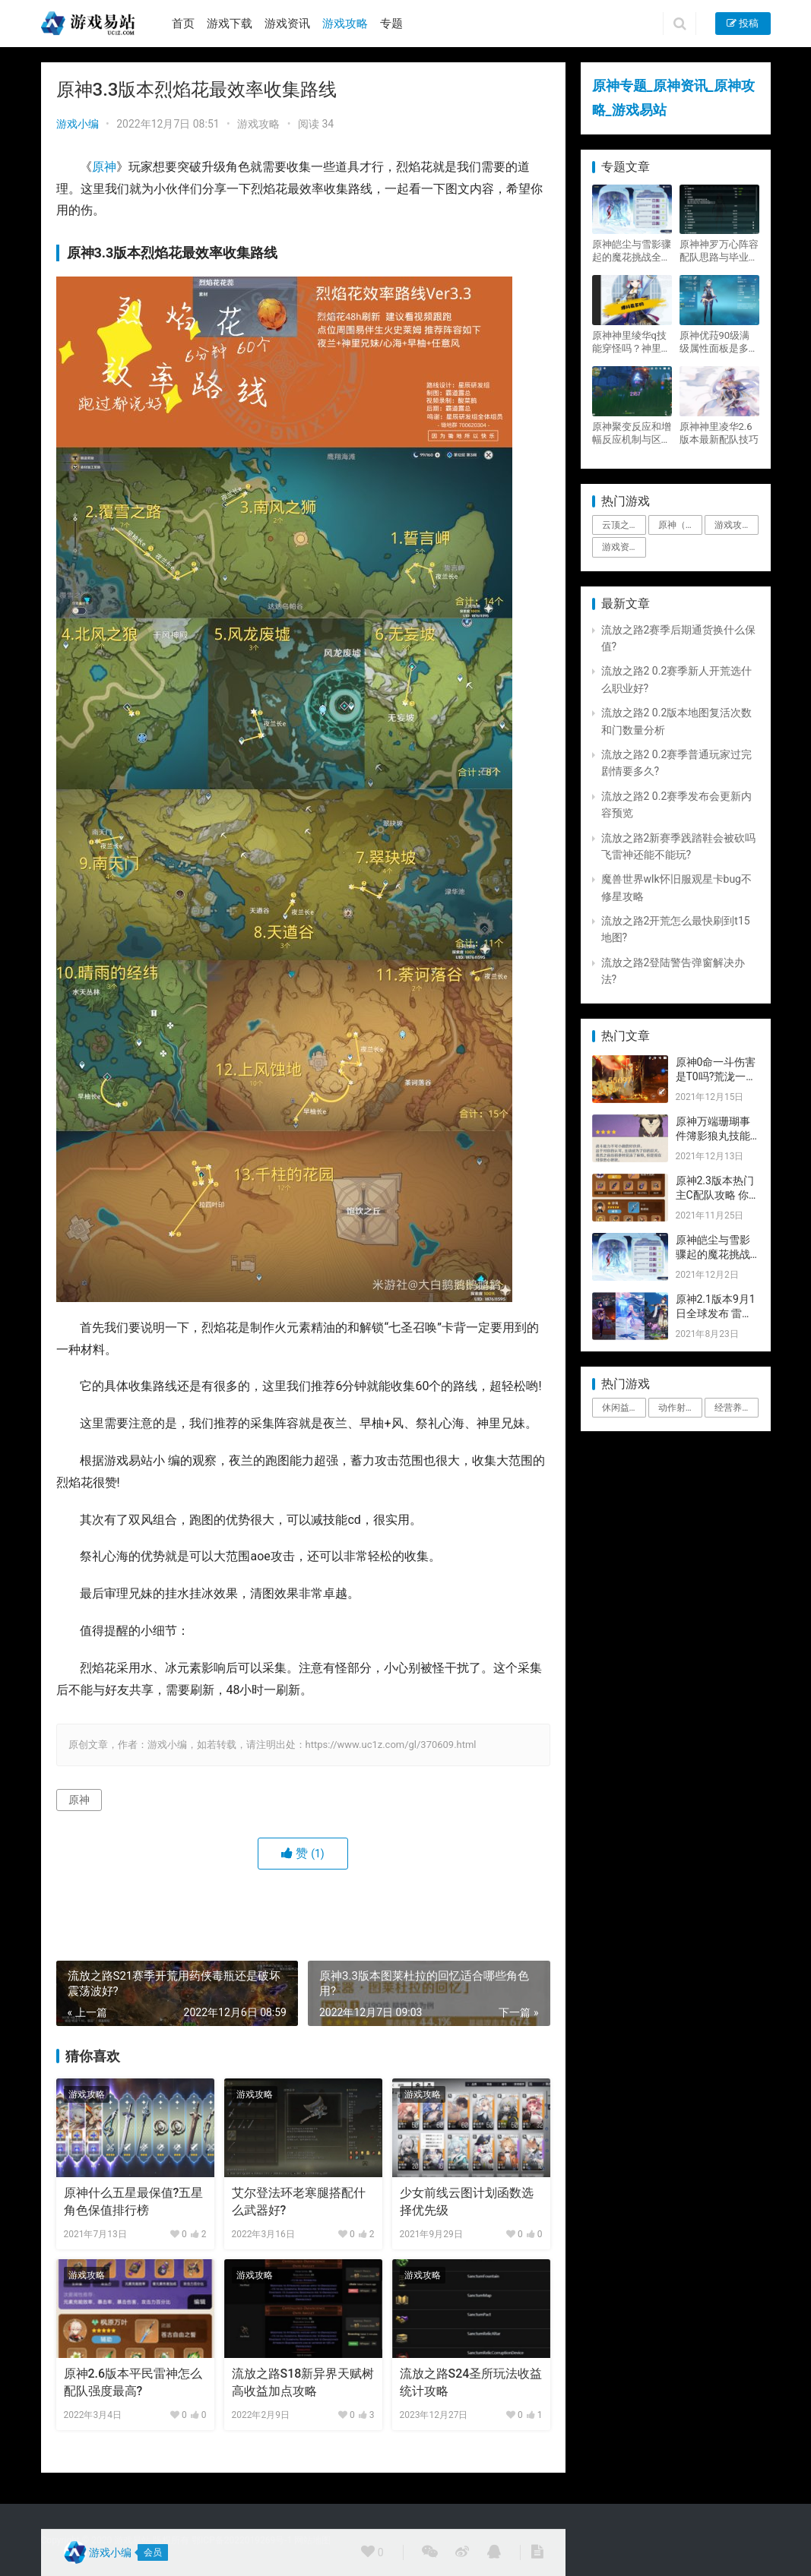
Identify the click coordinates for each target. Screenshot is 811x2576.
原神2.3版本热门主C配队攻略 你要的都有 (715, 1195)
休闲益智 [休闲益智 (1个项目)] (620, 1407)
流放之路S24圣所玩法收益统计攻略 (471, 2381)
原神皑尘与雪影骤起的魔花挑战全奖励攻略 (631, 251)
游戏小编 (77, 124)
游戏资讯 (287, 23)
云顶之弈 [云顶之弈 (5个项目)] (620, 525)
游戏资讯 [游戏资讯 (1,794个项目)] (620, 547)
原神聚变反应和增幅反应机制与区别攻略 (631, 433)
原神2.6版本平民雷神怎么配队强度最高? (133, 2381)
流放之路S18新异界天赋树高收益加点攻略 (303, 2381)
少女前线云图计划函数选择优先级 (467, 2201)
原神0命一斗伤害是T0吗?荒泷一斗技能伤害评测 (716, 1077)
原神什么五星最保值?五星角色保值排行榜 (134, 2201)
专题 (391, 23)
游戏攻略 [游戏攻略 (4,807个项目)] (732, 525)
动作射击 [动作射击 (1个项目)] (676, 1407)
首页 (183, 23)
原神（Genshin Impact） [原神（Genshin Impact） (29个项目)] (680, 525)
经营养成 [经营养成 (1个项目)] (732, 1407)
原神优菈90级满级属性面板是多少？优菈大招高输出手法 (719, 342)
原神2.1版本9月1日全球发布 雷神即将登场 (716, 1314)
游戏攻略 (345, 23)
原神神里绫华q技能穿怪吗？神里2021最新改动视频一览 (629, 342)
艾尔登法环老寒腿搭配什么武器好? (299, 2201)
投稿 (743, 23)
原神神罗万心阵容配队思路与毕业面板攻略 (719, 251)
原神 (104, 167)
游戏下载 (229, 23)
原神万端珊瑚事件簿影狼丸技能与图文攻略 (713, 1136)
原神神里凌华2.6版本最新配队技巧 (719, 433)
